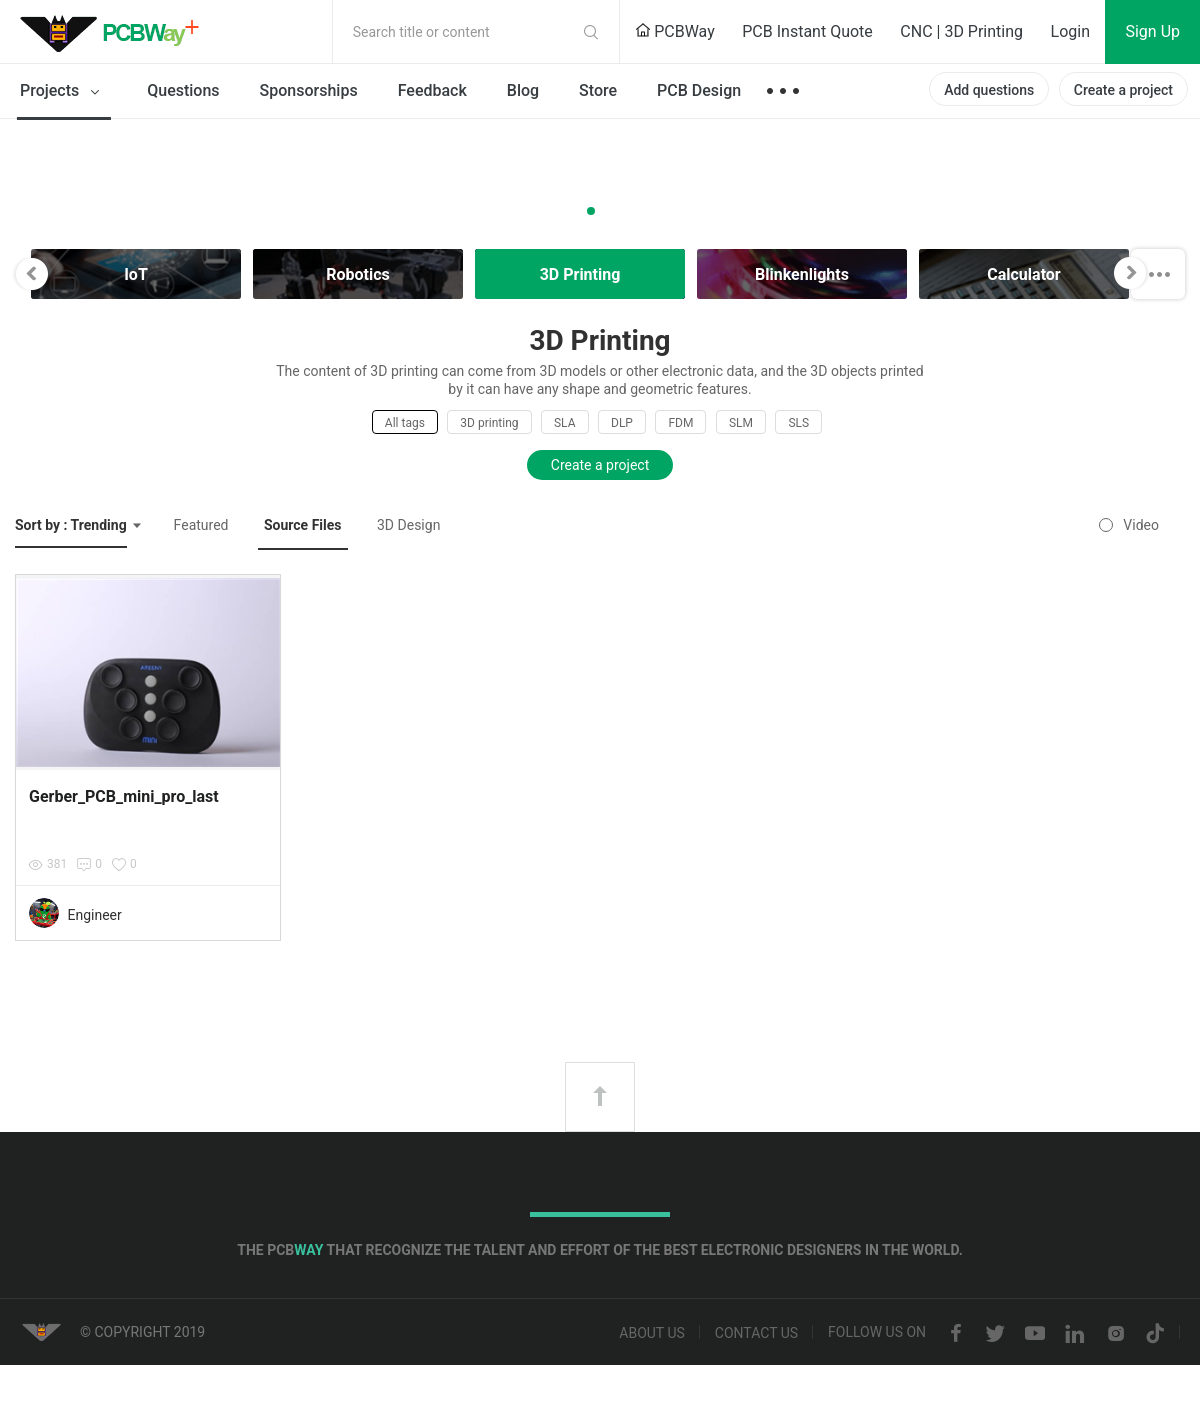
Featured (201, 525)
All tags (405, 423)
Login (1070, 31)
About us (652, 1334)
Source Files (303, 525)
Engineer (94, 915)
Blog (523, 90)
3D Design (408, 525)
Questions (183, 90)
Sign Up (1152, 31)
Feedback (432, 90)
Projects (63, 92)
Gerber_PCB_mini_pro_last (124, 796)
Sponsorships (309, 90)
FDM (680, 423)
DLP (622, 423)
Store (598, 90)
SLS (798, 423)
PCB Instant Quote (807, 31)
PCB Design (699, 90)
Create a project (1123, 90)
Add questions (989, 90)
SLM (741, 423)
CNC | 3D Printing (961, 31)
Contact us (756, 1334)
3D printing (489, 423)
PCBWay (675, 31)
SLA (565, 423)
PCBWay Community (115, 32)
